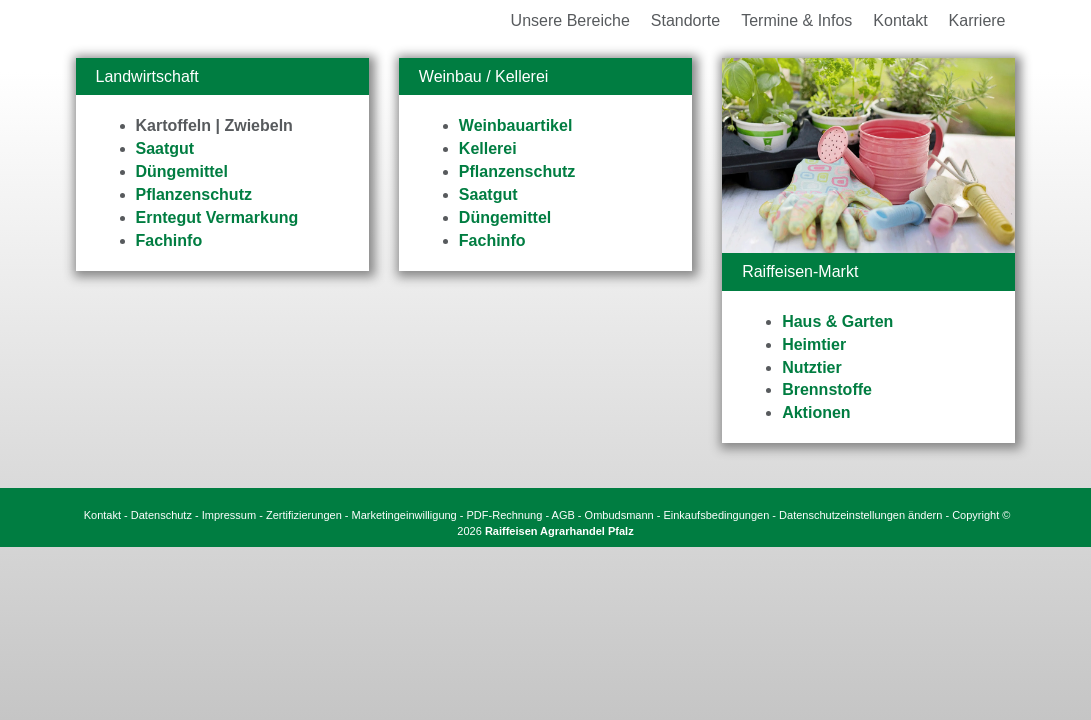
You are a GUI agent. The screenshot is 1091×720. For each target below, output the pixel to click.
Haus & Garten (837, 323)
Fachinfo (169, 242)
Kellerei (488, 150)
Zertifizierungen (304, 517)
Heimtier (814, 346)
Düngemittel (182, 173)
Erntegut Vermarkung (217, 219)
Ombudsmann (619, 517)
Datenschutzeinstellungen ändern (860, 517)
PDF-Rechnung (505, 517)
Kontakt (102, 517)
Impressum (229, 517)
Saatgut (165, 150)
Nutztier (812, 369)
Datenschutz (161, 517)
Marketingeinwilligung (404, 517)
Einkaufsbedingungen (716, 517)
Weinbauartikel (516, 128)
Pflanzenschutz (194, 196)
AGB (563, 517)
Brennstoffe (827, 392)
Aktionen (816, 414)
